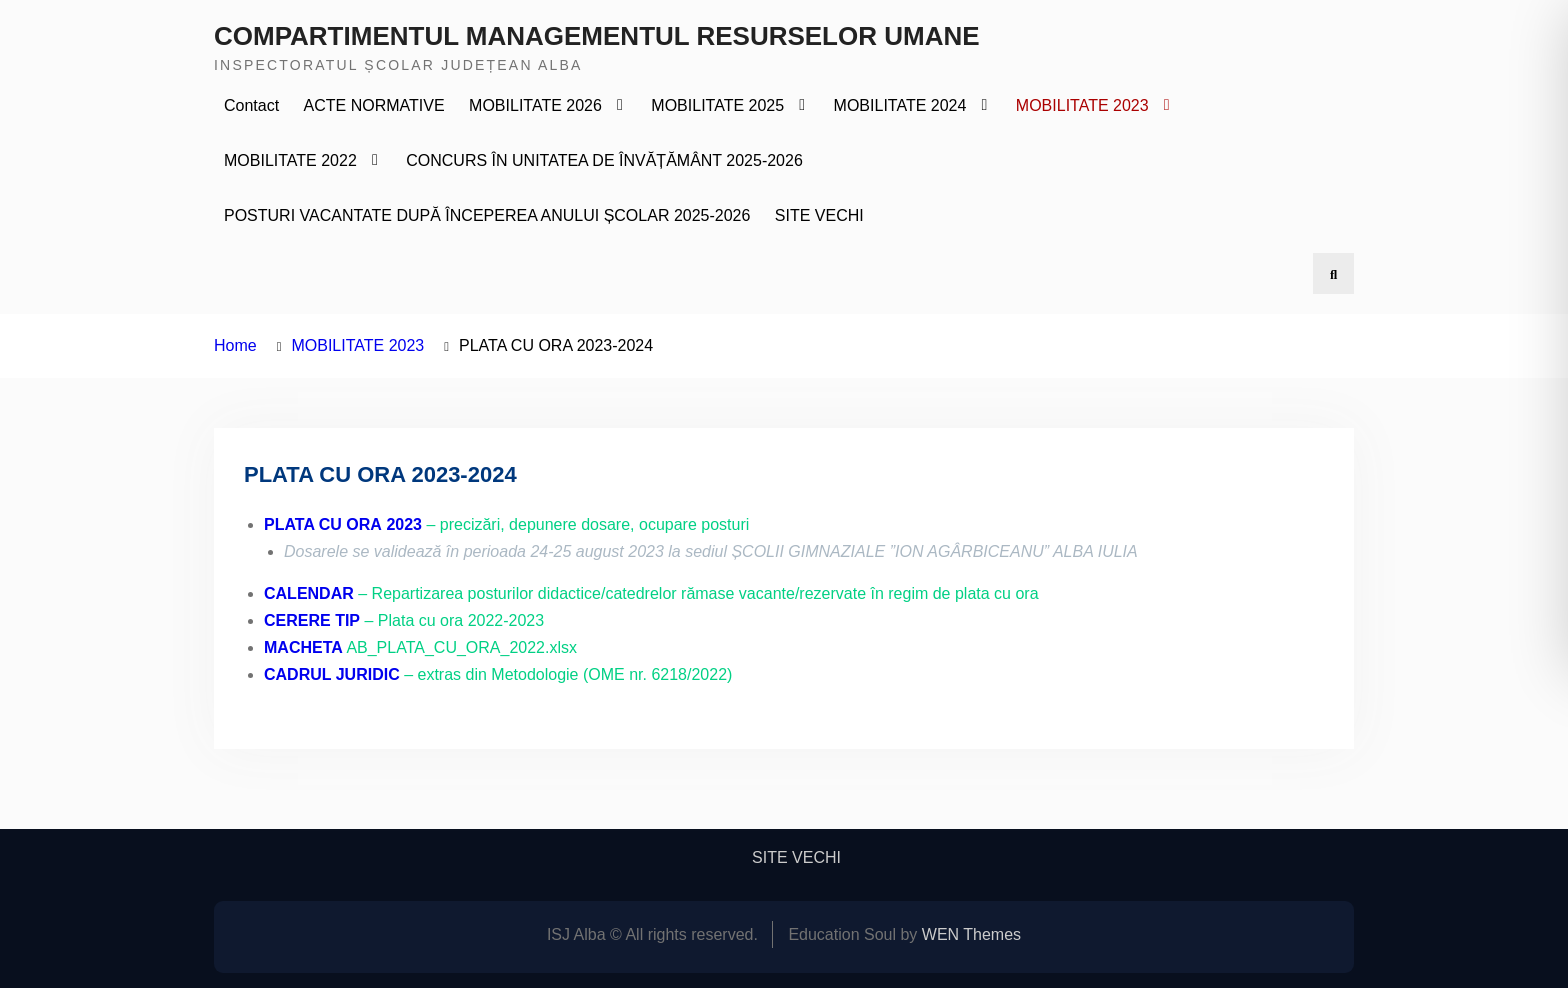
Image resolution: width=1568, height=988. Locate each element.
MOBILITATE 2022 (290, 160)
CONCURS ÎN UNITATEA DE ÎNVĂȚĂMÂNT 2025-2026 (604, 160)
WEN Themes (971, 934)
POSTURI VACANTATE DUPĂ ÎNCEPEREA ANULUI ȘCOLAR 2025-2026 (487, 215)
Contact (251, 105)
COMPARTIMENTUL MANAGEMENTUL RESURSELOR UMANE (597, 36)
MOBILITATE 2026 (535, 105)
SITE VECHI (819, 215)
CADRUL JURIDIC (332, 674)
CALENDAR (309, 593)
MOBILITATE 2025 (717, 105)
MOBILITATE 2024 (900, 105)
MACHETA (303, 647)
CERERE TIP (312, 620)
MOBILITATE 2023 (1082, 105)
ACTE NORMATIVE (374, 105)
